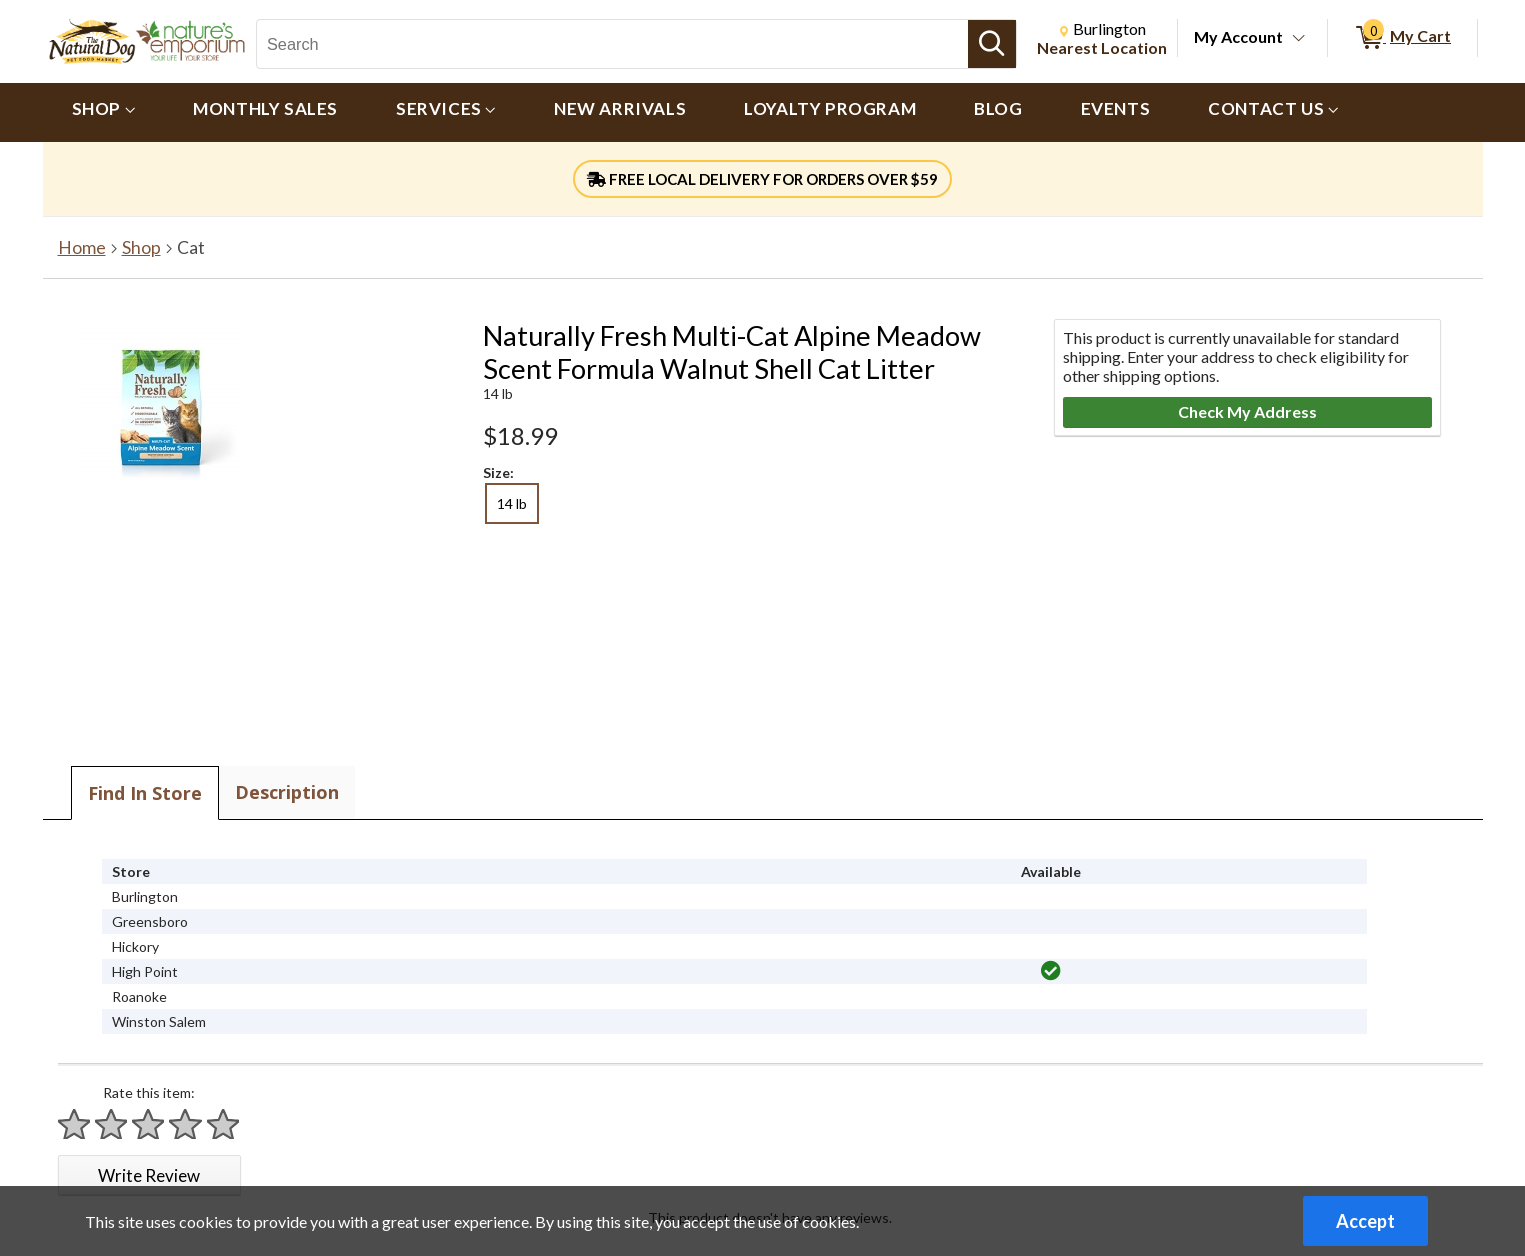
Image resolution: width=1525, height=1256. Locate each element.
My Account (1238, 36)
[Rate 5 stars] (224, 1124)
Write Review (149, 1175)
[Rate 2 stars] (112, 1124)
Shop (141, 247)
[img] (1051, 971)
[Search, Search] (612, 44)
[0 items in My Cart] (1402, 38)
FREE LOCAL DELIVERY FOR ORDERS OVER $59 (762, 179)
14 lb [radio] (512, 503)
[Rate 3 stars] (149, 1124)
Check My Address (1247, 411)
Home (82, 247)
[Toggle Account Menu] (1298, 39)
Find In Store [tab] (145, 793)
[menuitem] (104, 112)
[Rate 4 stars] (186, 1124)
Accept (1365, 1221)
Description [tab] (287, 792)
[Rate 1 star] (75, 1124)
